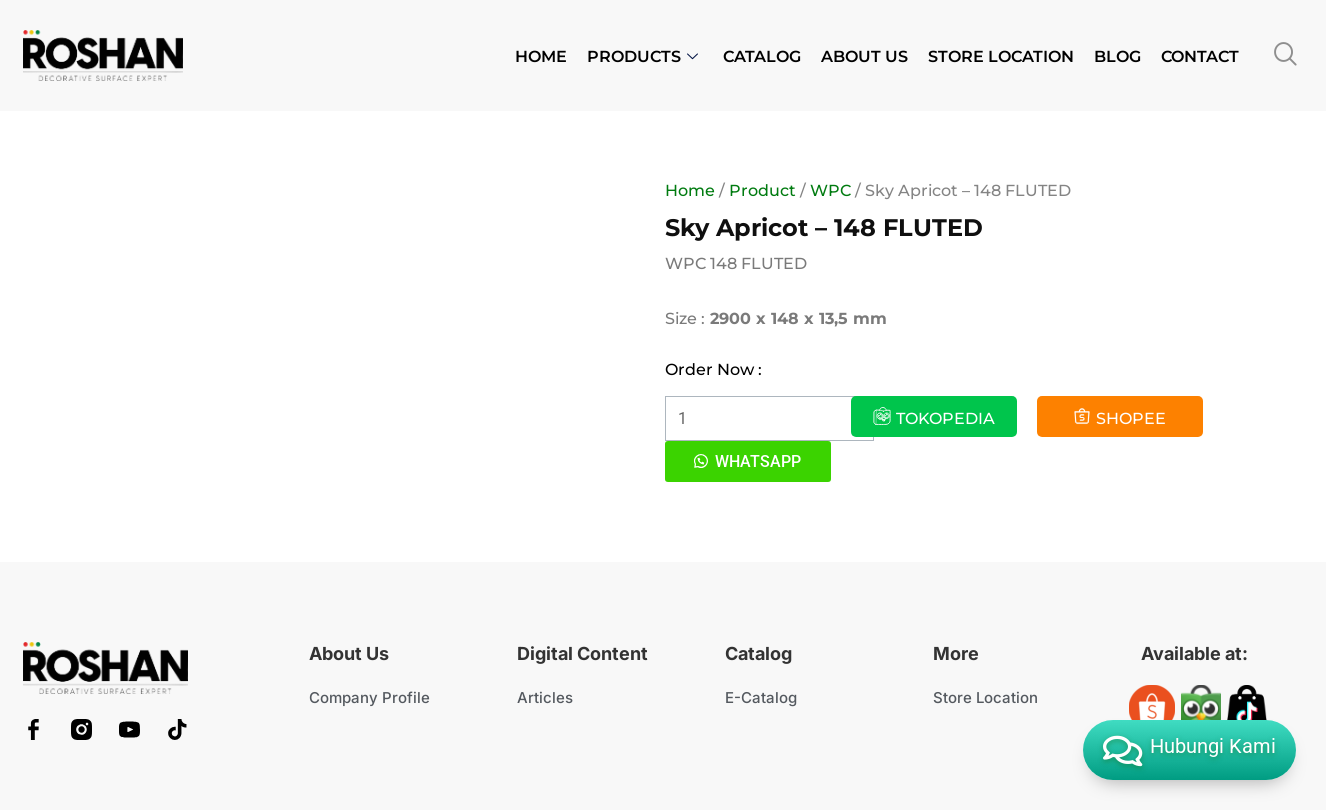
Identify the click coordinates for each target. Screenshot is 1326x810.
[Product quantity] (769, 418)
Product (762, 190)
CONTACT (1200, 56)
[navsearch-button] (1286, 55)
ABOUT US (864, 56)
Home (690, 190)
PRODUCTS (645, 56)
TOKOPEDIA (934, 417)
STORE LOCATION (1001, 56)
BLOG (1117, 56)
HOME (541, 56)
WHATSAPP (758, 461)
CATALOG (762, 56)
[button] (748, 461)
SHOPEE (1119, 417)
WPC (830, 190)
